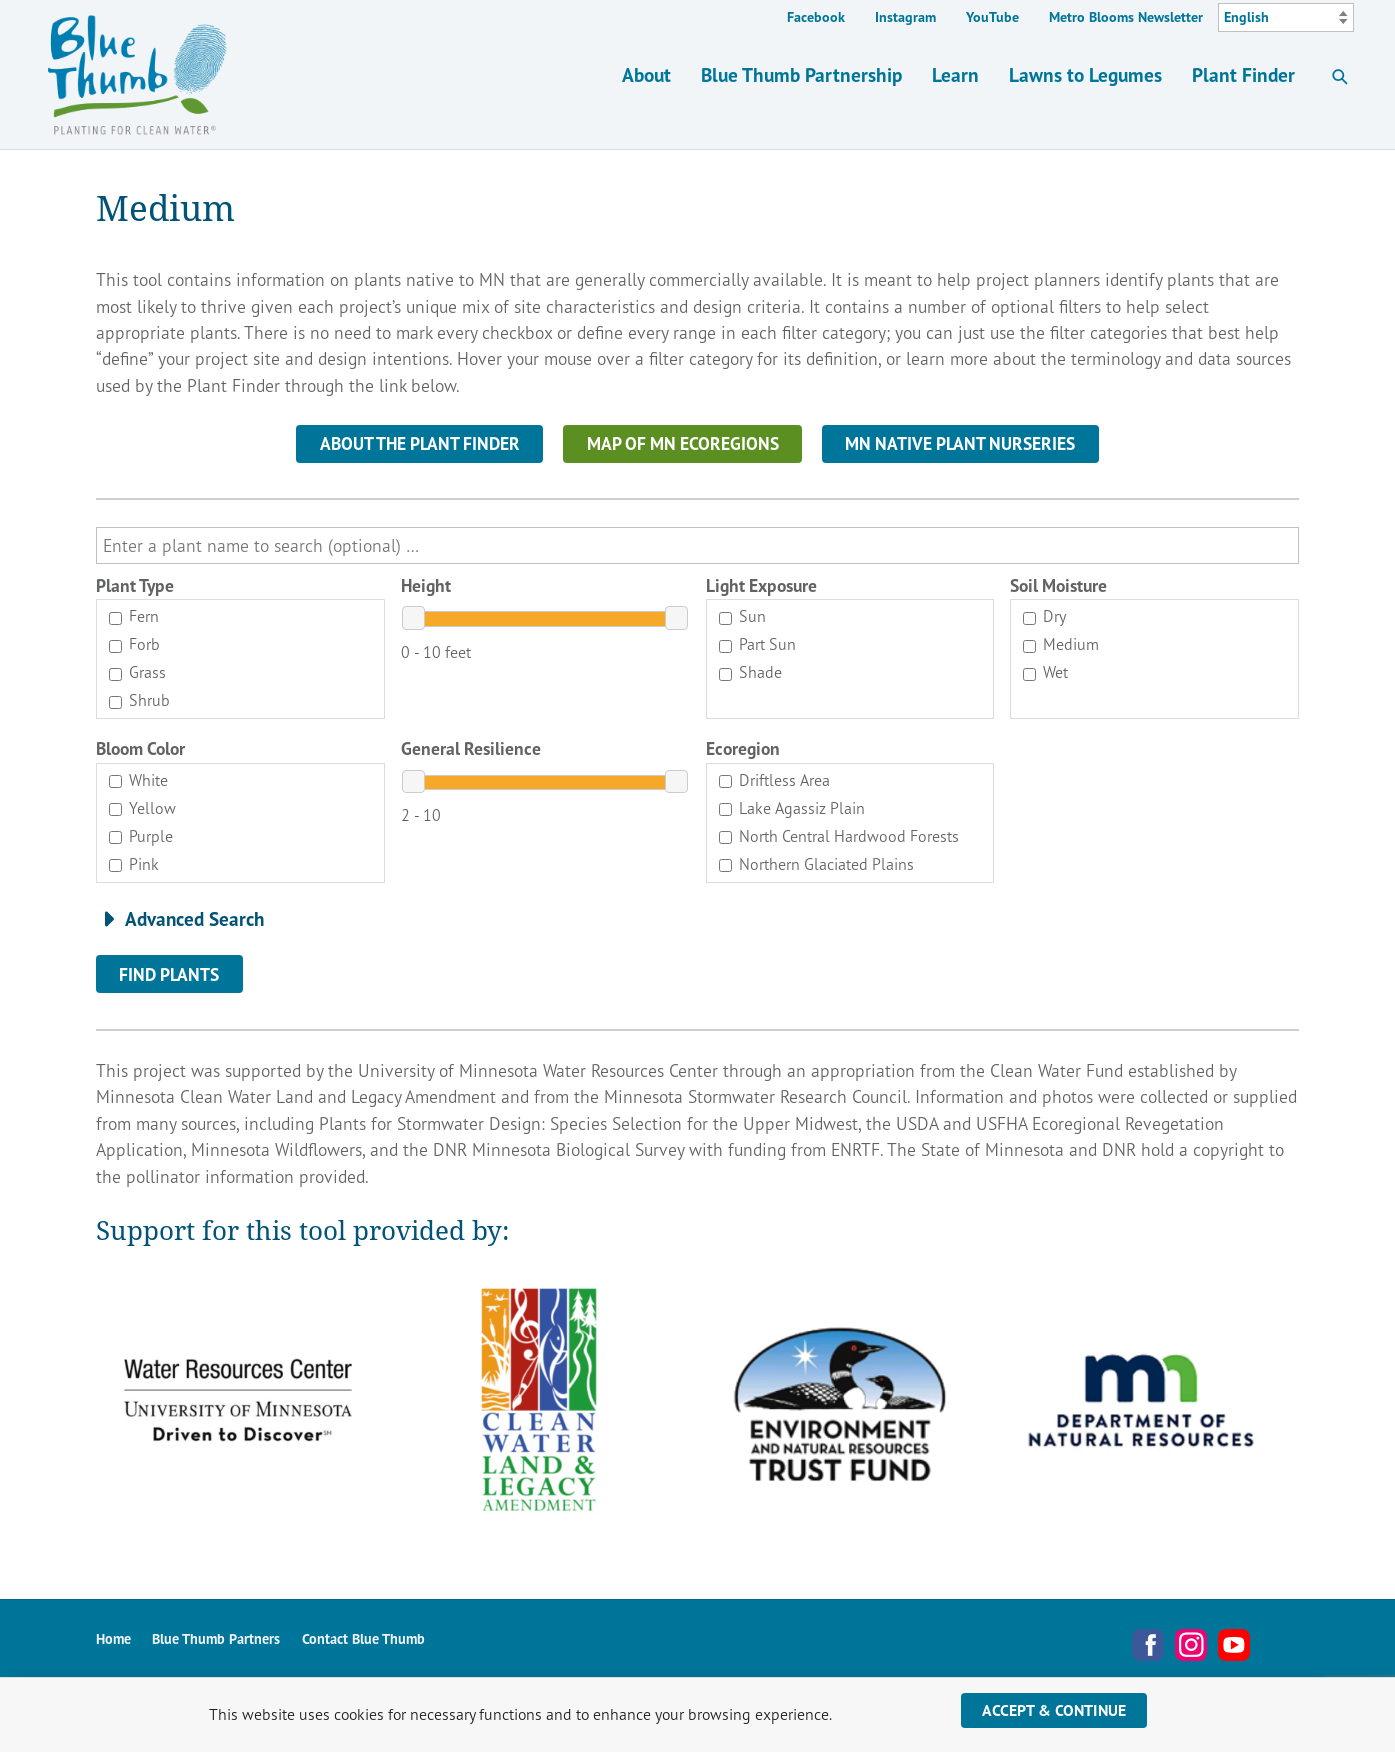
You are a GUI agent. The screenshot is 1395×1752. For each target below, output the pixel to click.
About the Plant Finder (420, 443)
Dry (1044, 616)
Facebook (816, 17)
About (646, 74)
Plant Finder (1243, 74)
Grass (137, 672)
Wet (1045, 672)
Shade (750, 672)
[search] (697, 545)
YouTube (992, 17)
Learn (955, 74)
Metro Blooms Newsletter (1126, 17)
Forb (134, 644)
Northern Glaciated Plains (816, 864)
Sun (742, 616)
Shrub (139, 700)
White (138, 780)
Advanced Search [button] (194, 919)
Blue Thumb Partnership (801, 74)
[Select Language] (1286, 18)
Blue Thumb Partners (216, 1639)
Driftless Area (774, 780)
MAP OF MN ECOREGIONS (683, 443)
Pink (134, 864)
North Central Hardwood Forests (839, 836)
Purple (141, 836)
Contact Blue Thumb (363, 1639)
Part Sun (757, 644)
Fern (134, 616)
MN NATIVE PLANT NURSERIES (960, 443)
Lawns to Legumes (1085, 74)
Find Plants (169, 974)
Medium (1061, 644)
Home (113, 1639)
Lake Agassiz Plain (792, 808)
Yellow (142, 808)
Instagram (905, 17)
